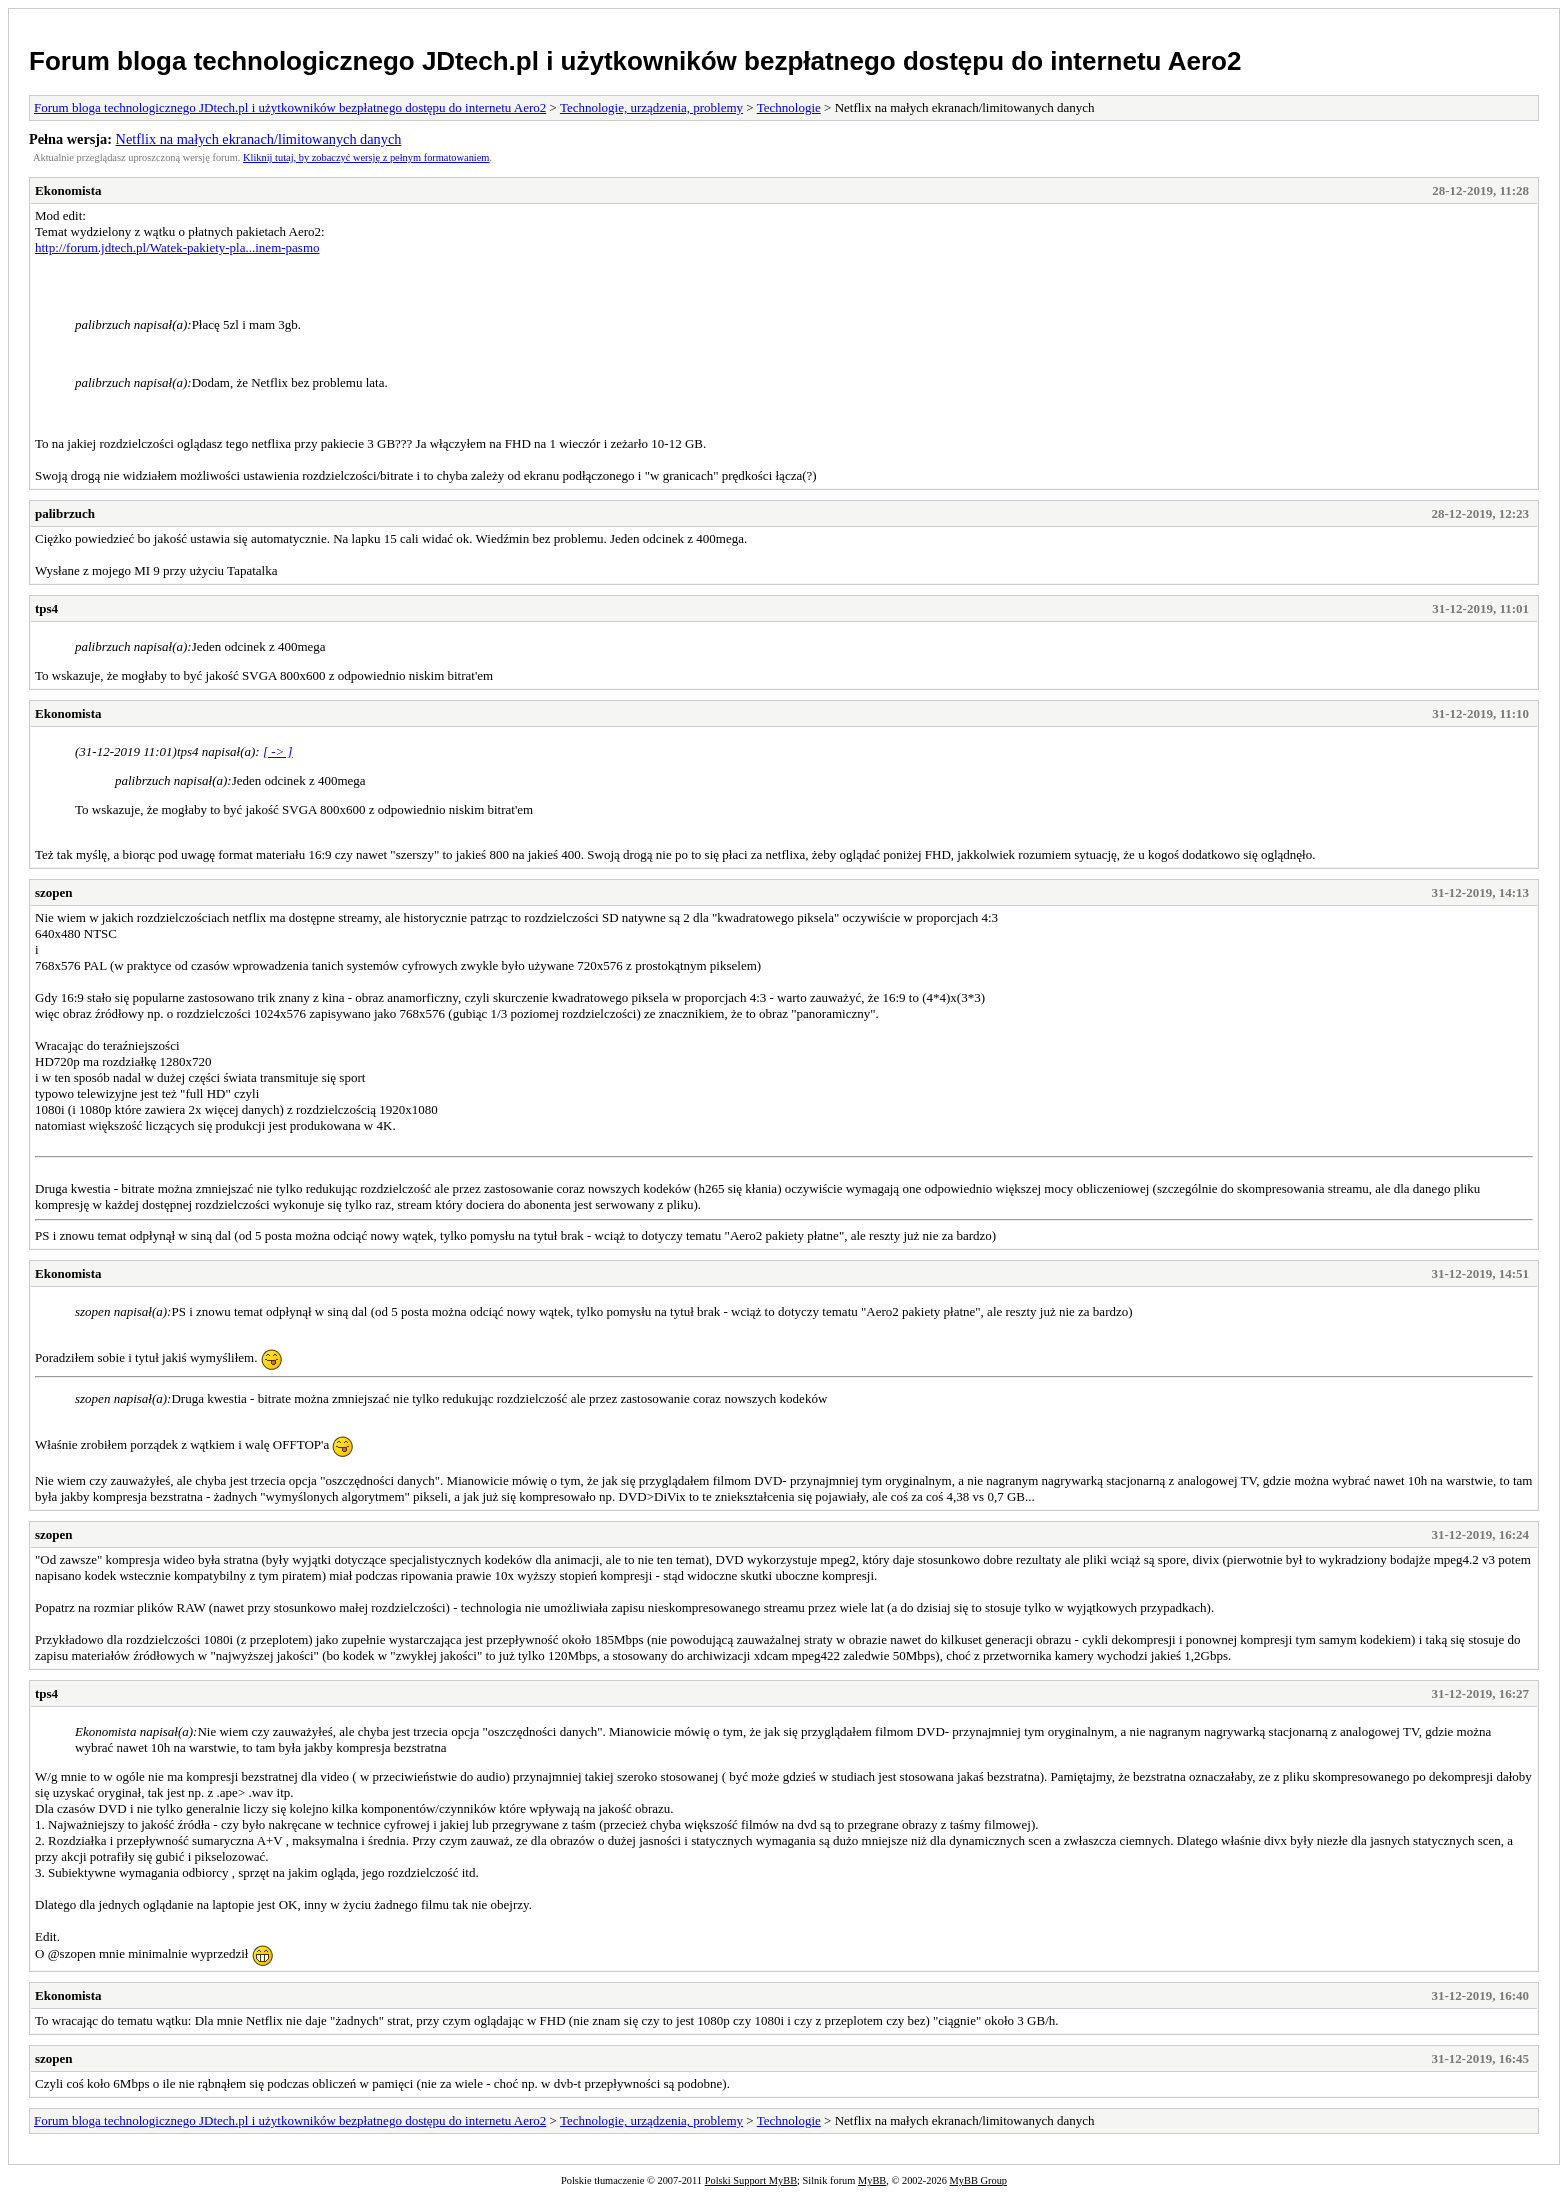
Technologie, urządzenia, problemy (651, 107)
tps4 (46, 608)
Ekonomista (68, 190)
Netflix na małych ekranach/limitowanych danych (259, 139)
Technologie (789, 107)
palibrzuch (65, 513)
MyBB (872, 2180)
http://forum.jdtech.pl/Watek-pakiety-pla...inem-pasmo (177, 247)
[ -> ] (278, 751)
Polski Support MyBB (751, 2180)
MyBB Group (978, 2180)
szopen (54, 892)
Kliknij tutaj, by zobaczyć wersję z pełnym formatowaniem (366, 157)
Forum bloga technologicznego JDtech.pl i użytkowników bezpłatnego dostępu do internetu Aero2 (635, 61)
